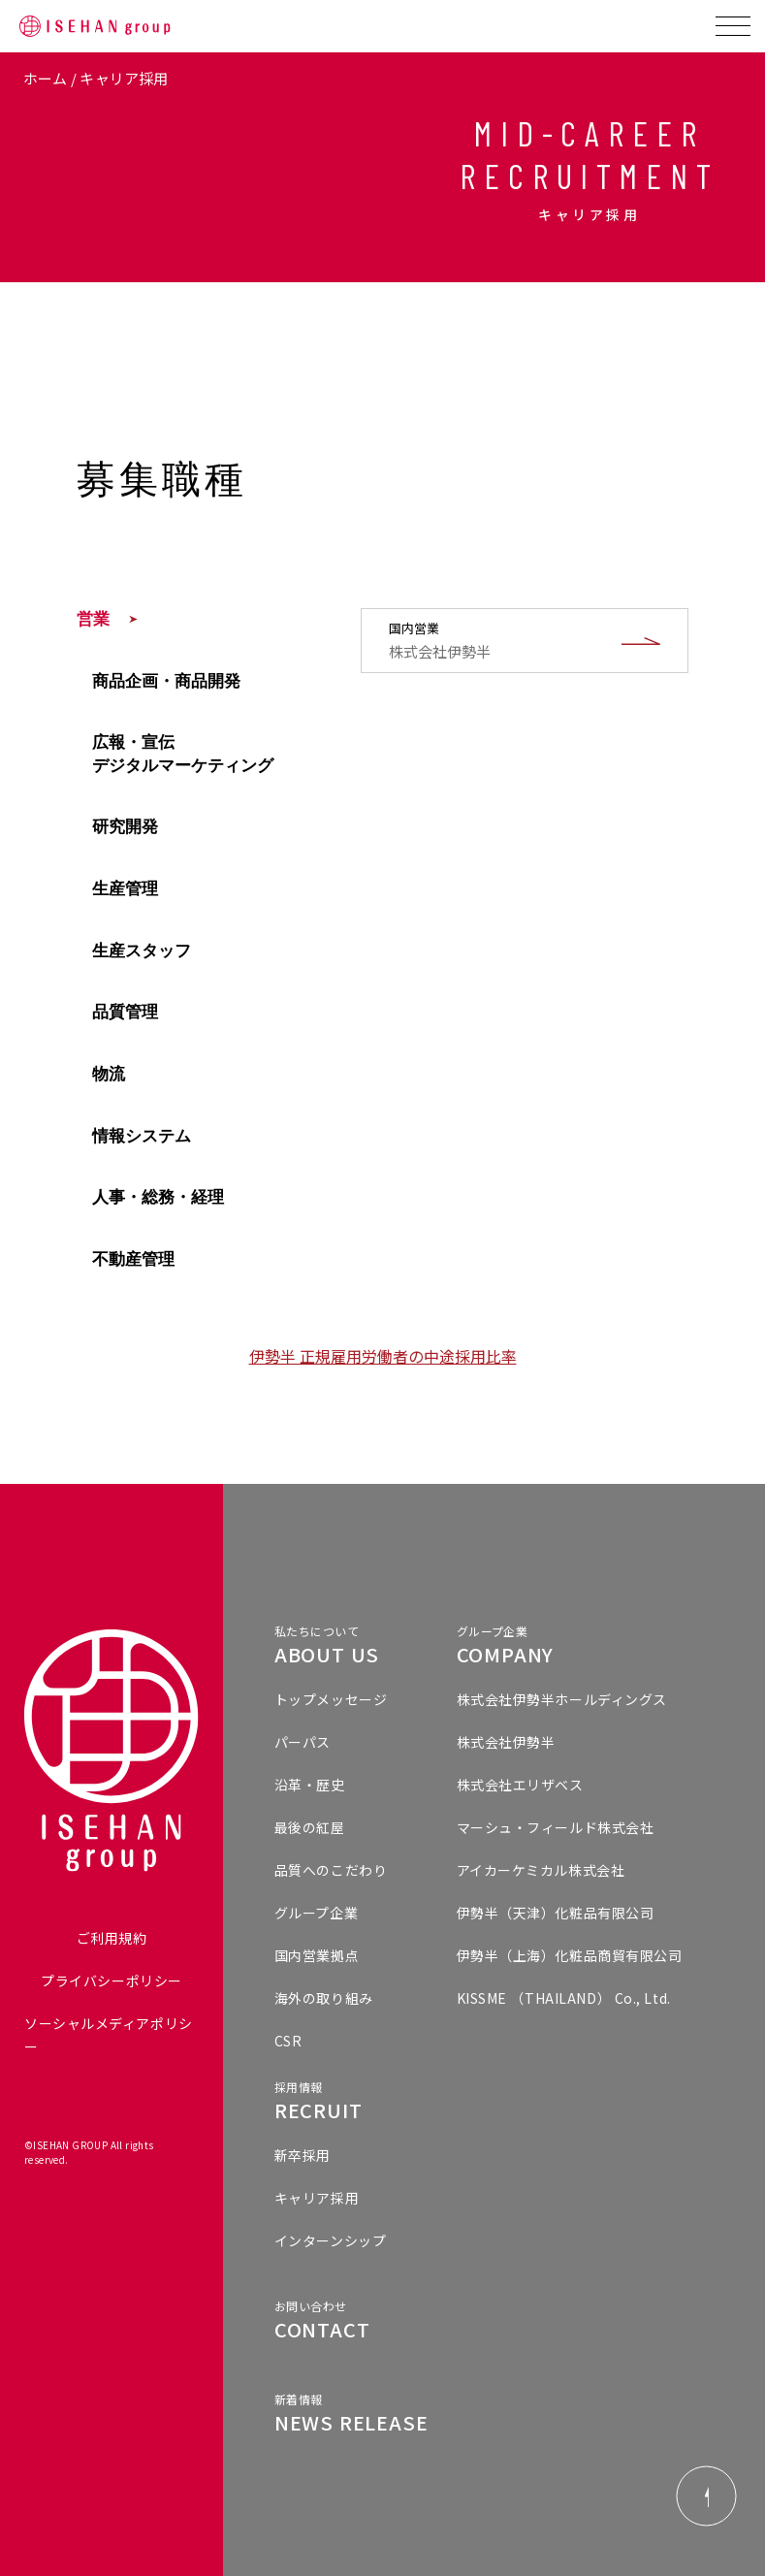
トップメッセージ (330, 1699)
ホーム (45, 78)
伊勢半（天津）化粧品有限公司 (555, 1912)
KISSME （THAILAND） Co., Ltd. (564, 1998)
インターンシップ (330, 2240)
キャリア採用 (316, 2197)
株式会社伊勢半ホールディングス (562, 1699)
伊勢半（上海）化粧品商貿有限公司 (570, 1955)
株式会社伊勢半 (506, 1742)
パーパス (302, 1742)
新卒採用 (302, 2155)
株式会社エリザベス (520, 1784)
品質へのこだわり (330, 1870)
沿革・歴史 (309, 1784)
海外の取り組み (323, 1998)
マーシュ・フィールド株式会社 (555, 1827)
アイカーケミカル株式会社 (541, 1870)
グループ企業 (316, 1912)
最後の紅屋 (309, 1827)
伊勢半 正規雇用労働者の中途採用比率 (383, 1356)
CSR (288, 2040)
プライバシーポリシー (111, 1980)
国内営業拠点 (316, 1955)
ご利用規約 (112, 1938)
